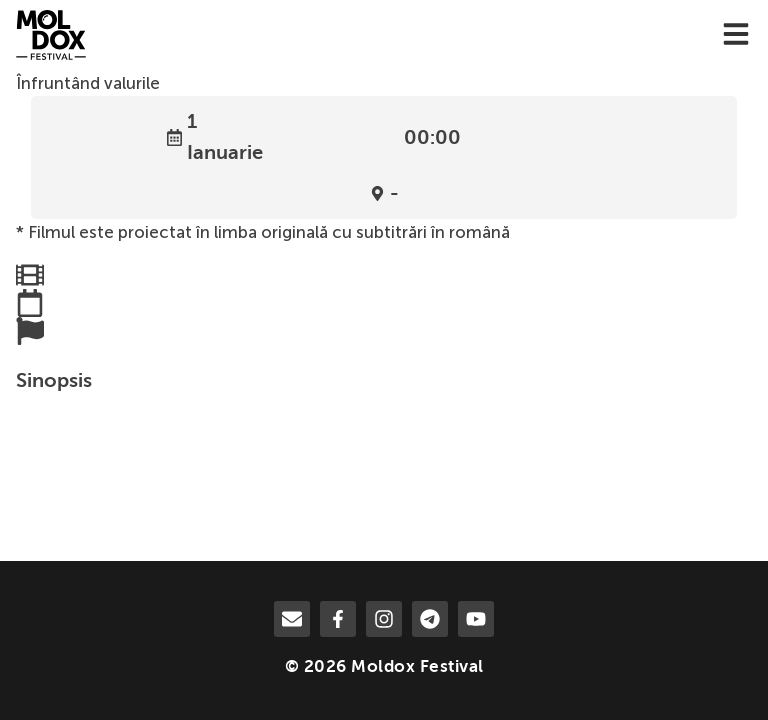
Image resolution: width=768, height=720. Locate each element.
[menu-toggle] (736, 35)
